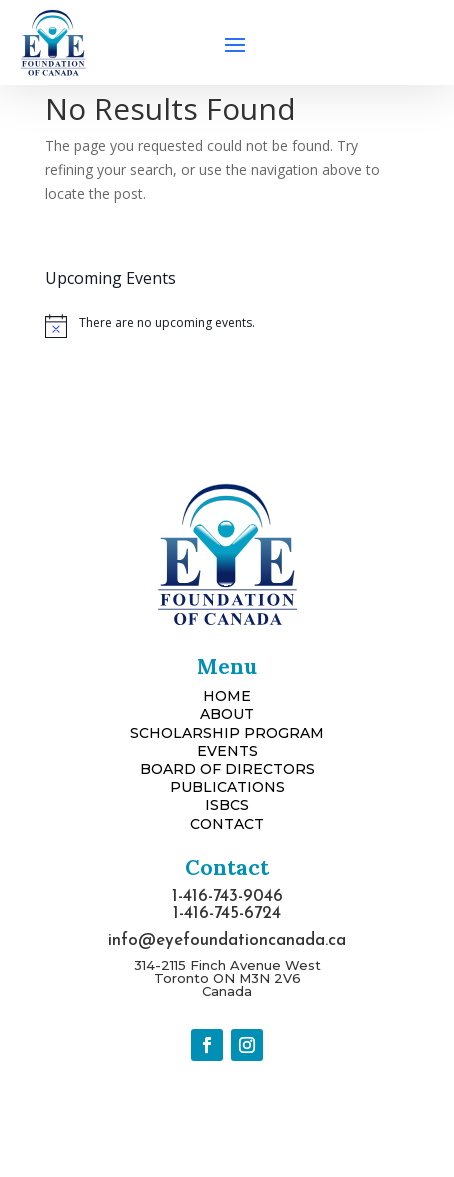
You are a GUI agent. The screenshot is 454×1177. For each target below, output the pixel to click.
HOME (227, 696)
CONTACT (227, 824)
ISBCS (227, 805)
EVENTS (227, 751)
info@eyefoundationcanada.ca (227, 940)
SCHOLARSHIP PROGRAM (227, 733)
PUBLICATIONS (227, 787)
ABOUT (227, 714)
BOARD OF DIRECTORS (227, 769)
